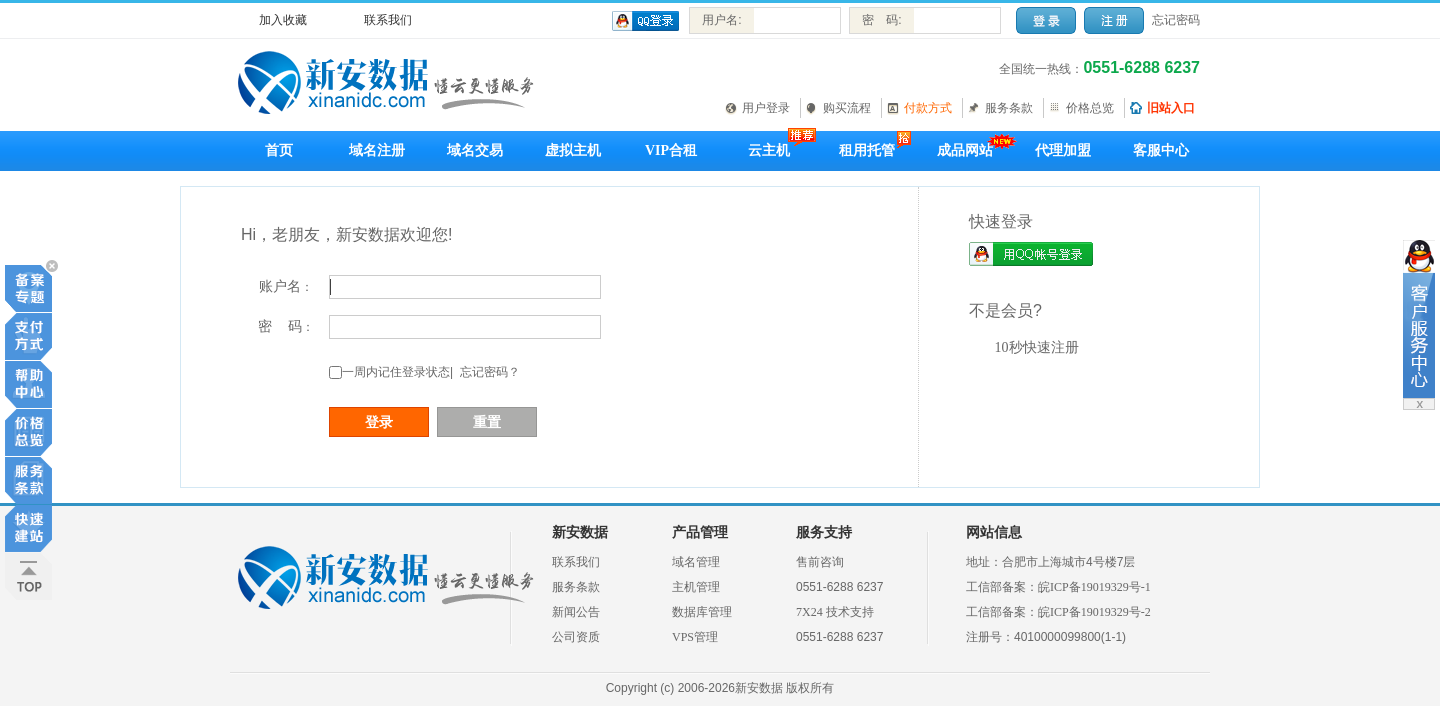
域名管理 (696, 562)
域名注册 (377, 150)
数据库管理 (702, 612)
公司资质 (576, 637)
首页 (279, 150)
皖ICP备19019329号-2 (1094, 612)
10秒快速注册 (1037, 347)
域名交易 (475, 150)
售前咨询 (820, 562)
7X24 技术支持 (835, 612)
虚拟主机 (573, 150)
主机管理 (696, 587)
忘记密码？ (490, 372)
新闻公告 (576, 612)
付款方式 (928, 108)
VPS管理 (695, 637)
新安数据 (580, 532)
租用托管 (867, 150)
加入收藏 (283, 20)
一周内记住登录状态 (396, 372)
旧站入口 (1171, 108)
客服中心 (1161, 150)
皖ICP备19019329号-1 (1094, 587)
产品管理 (700, 532)
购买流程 (847, 108)
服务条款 (1009, 108)
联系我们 (388, 20)
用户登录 (766, 108)
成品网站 (965, 150)
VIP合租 (671, 150)
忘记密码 (1176, 20)
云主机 (769, 150)
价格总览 (1090, 108)
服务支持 (824, 532)
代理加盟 (1063, 150)
